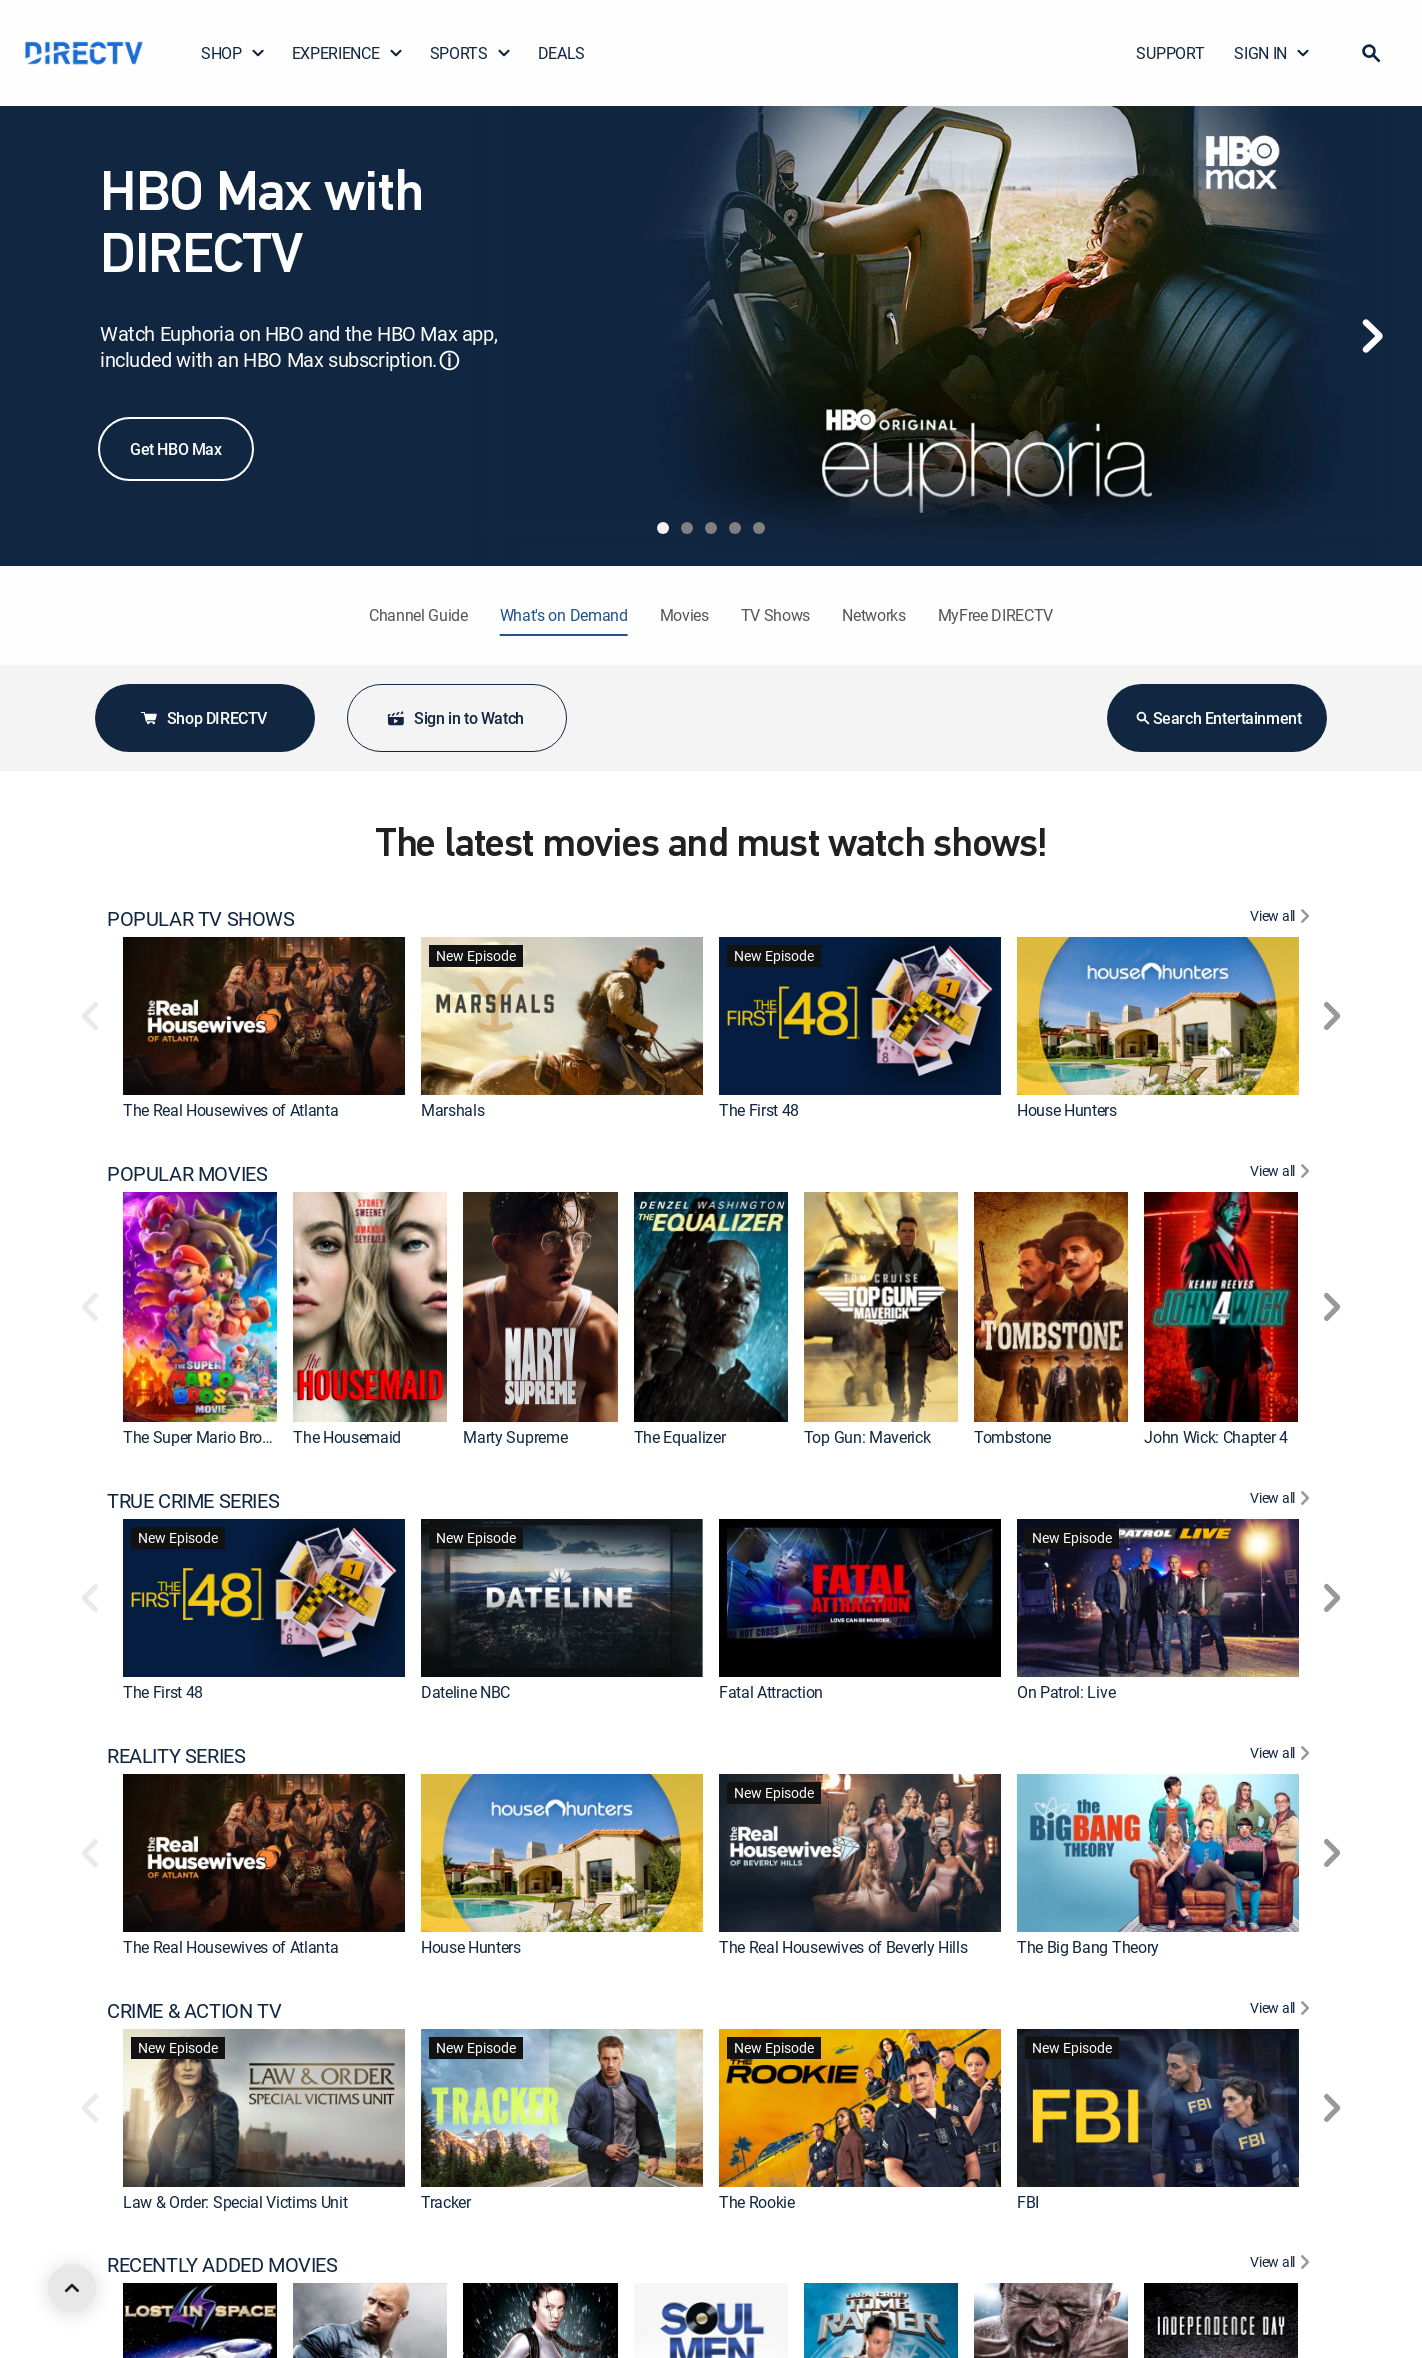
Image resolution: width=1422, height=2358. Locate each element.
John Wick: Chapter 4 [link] (1216, 1437)
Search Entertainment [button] (1217, 718)
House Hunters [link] (1067, 1110)
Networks (873, 615)
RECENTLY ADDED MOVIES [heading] (222, 2265)
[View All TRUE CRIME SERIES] (1282, 1501)
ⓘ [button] (449, 360)
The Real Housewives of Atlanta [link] (230, 1110)
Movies (684, 615)
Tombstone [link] (1012, 1437)
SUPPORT (1170, 53)
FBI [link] (1028, 2201)
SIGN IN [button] (1272, 53)
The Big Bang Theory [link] (1088, 1947)
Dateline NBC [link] (465, 1692)
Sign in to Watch (455, 718)
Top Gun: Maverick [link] (867, 1437)
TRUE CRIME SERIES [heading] (193, 1501)
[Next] (1372, 336)
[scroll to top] (72, 2288)
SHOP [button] (233, 53)
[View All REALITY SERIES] (1282, 1756)
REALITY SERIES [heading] (176, 1756)
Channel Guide (418, 615)
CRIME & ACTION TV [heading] (194, 2011)
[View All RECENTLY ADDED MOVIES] (1282, 2265)
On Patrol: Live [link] (1066, 1692)
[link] (264, 1016)
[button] (1371, 53)
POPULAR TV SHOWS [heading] (201, 919)
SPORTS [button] (471, 53)
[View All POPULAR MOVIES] (1282, 1174)
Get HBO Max (176, 449)
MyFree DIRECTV (996, 615)
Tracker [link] (446, 2201)
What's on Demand (564, 615)
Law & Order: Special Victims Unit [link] (235, 2201)
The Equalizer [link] (680, 1437)
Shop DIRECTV (203, 718)
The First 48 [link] (759, 1110)
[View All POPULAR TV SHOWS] (1282, 919)
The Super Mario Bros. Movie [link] (220, 1437)
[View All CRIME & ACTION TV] (1282, 2011)
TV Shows (775, 615)
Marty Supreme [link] (515, 1437)
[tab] (663, 528)
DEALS (561, 53)
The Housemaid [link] (347, 1437)
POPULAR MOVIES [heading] (187, 1174)
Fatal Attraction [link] (771, 1692)
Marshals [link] (452, 1110)
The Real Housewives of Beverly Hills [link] (843, 1947)
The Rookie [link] (757, 2201)
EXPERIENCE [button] (348, 53)
